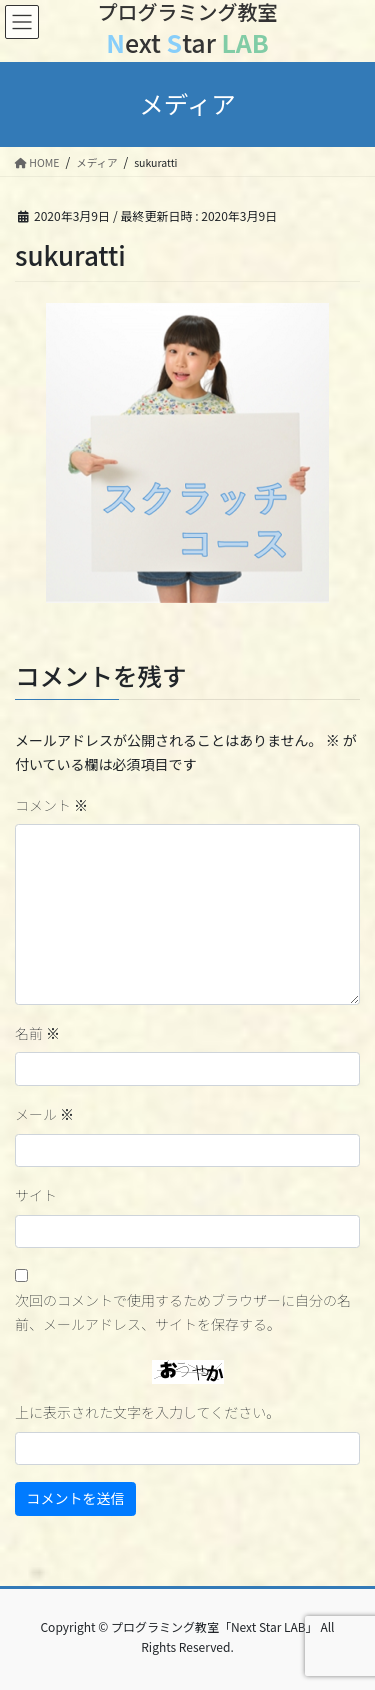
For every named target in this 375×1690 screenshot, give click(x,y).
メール (44, 1114)
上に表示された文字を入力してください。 (147, 1412)
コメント (51, 805)
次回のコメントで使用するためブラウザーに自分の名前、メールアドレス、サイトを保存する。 (183, 1312)
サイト (36, 1195)
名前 (37, 1033)
